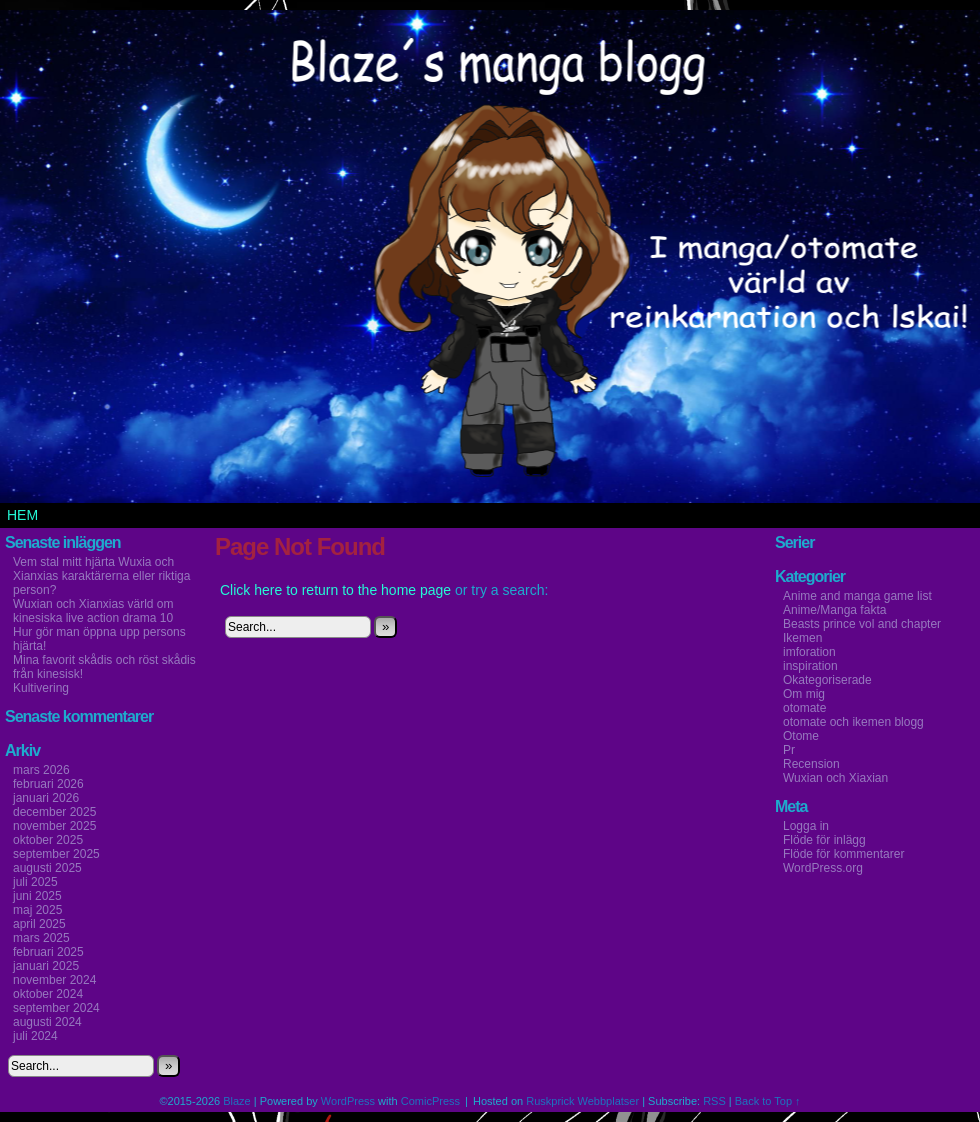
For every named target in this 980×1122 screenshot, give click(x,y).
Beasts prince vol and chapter (862, 624)
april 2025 (39, 924)
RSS (714, 1101)
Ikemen (802, 638)
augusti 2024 (47, 1022)
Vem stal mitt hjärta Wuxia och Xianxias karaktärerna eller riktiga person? (101, 576)
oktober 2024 (48, 994)
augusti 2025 (47, 868)
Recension (811, 764)
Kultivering (41, 688)
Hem (22, 515)
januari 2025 (46, 966)
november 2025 (54, 826)
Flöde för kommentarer (843, 854)
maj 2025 (37, 910)
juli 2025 (35, 882)
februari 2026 (48, 784)
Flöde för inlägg (824, 840)
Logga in (806, 826)
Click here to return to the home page (335, 590)
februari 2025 (48, 952)
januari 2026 (46, 798)
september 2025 (56, 854)
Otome (801, 736)
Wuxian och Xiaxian (835, 778)
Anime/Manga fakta (834, 610)
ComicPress (430, 1101)
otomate (804, 708)
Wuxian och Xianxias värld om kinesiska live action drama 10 (93, 611)
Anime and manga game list (857, 596)
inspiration (810, 666)
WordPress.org (823, 868)
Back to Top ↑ (768, 1101)
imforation (809, 652)
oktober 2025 (48, 840)
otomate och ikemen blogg (853, 722)
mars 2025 (41, 938)
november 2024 (54, 980)
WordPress (348, 1101)
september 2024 (56, 1008)
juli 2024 (35, 1036)
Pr (789, 750)
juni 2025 (37, 896)
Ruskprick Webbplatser (582, 1101)
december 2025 (54, 812)
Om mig (804, 694)
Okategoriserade (827, 680)
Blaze (237, 1101)
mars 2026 (41, 770)
